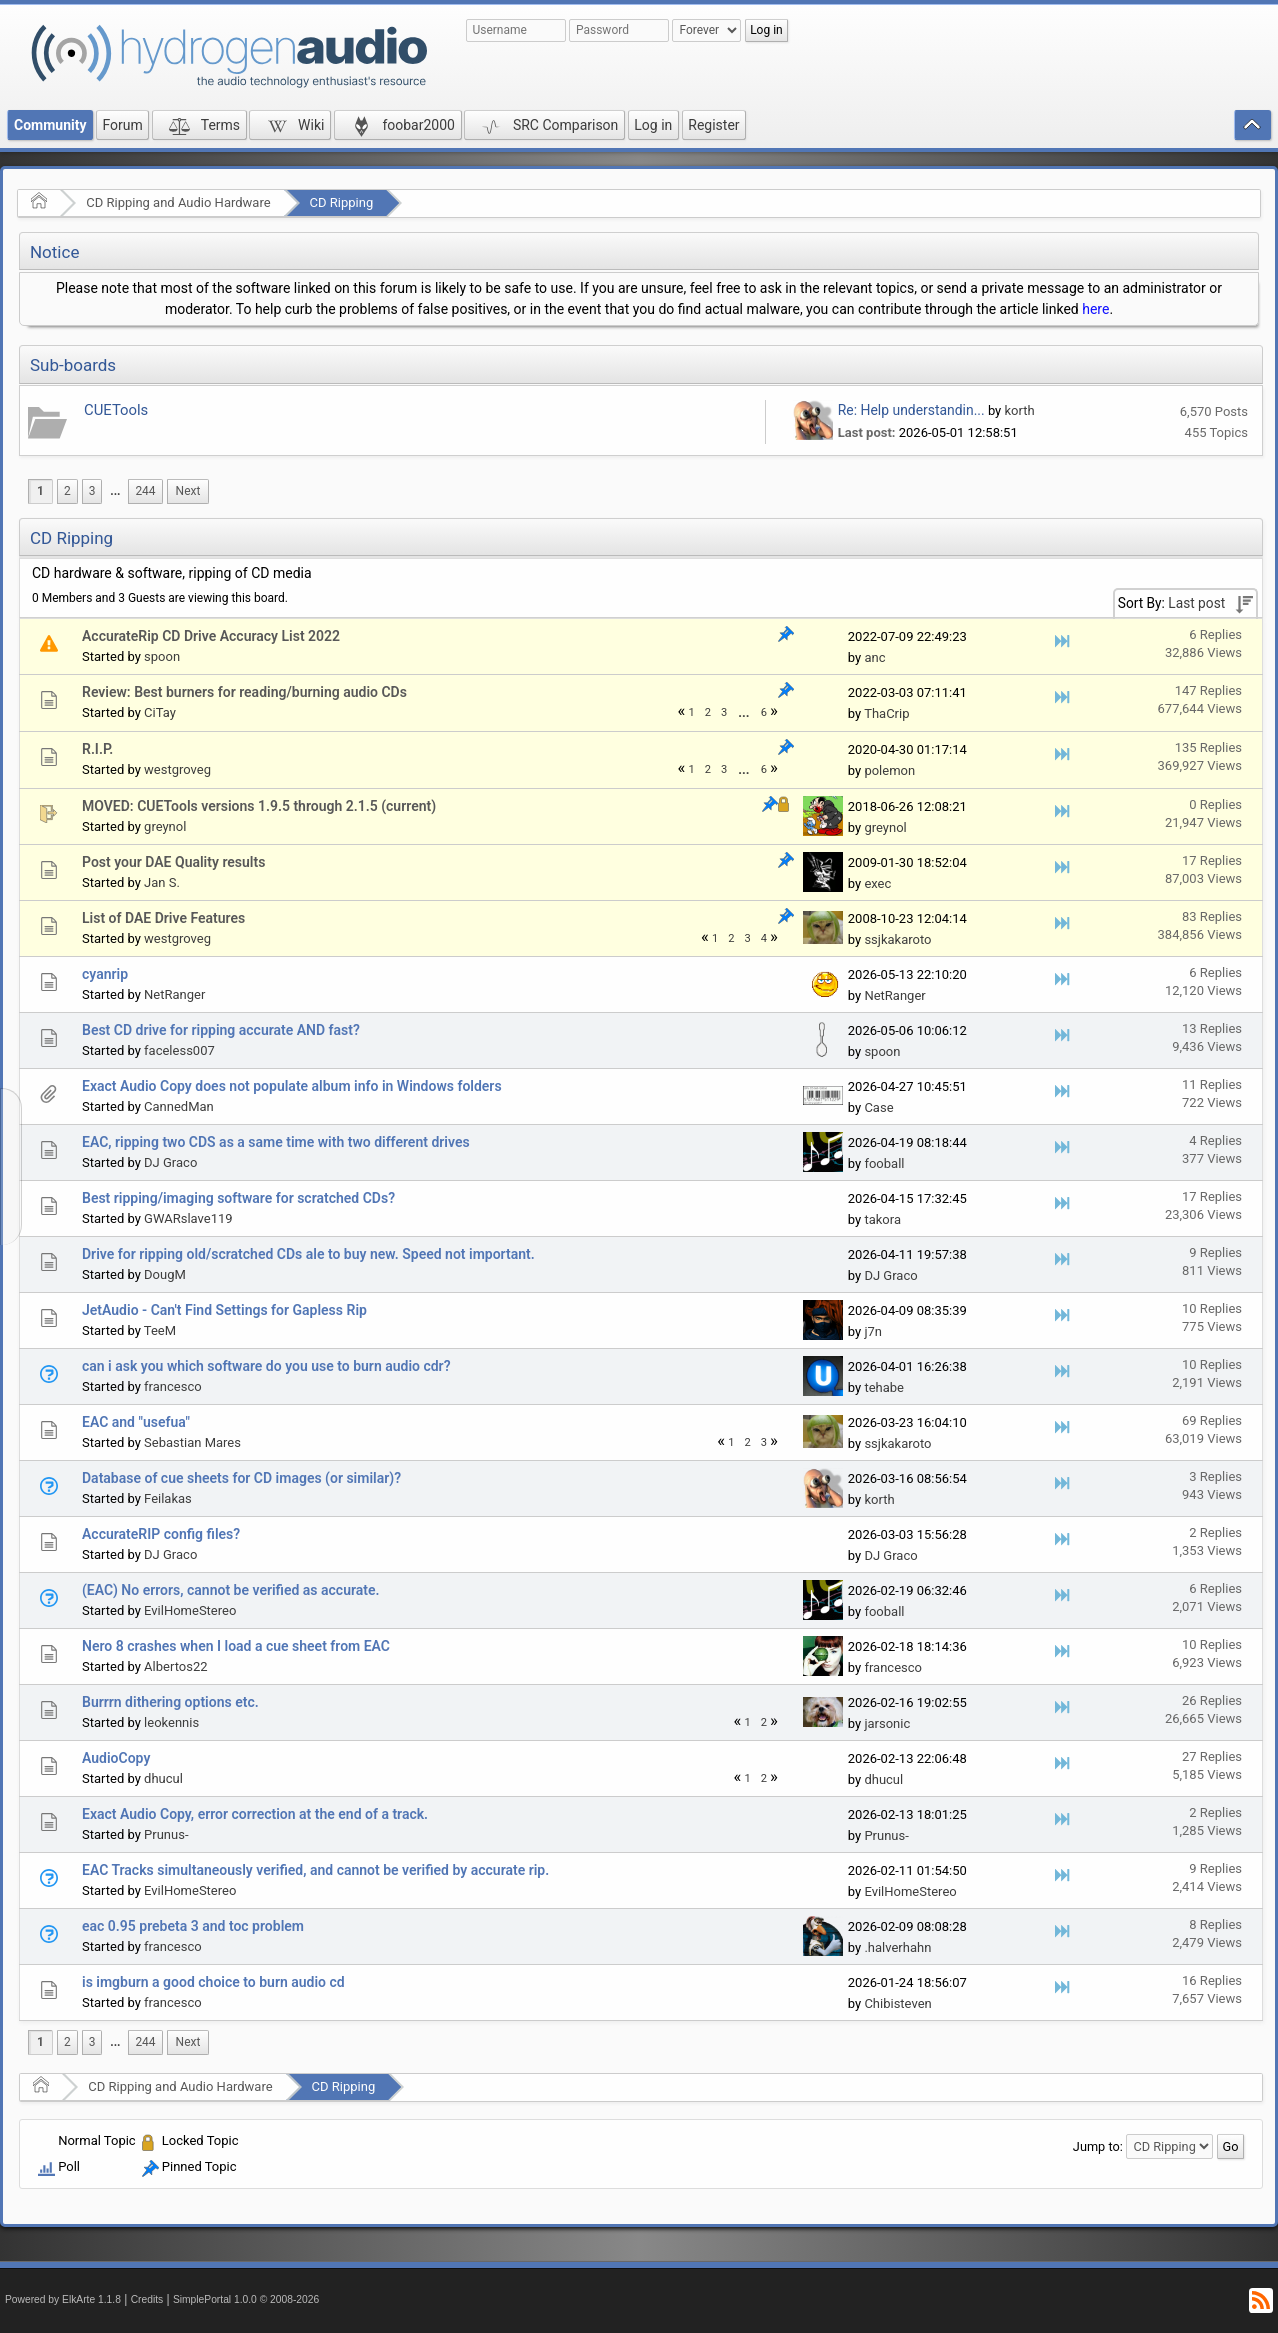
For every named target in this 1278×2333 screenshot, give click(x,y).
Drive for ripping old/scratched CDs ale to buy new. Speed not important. (308, 1254)
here (1095, 309)
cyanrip (105, 974)
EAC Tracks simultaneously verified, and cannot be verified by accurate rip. (315, 1870)
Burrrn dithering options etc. (170, 1702)
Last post (1196, 603)
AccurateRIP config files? (161, 1534)
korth (1020, 410)
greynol (165, 826)
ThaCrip (886, 713)
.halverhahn (897, 1947)
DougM (165, 1274)
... (115, 491)
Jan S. (162, 882)
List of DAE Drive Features (163, 918)
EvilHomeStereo (190, 1610)
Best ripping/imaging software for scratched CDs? (238, 1198)
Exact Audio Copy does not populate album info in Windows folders (292, 1086)
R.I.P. (97, 749)
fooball (884, 1163)
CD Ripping (342, 202)
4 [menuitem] (764, 938)
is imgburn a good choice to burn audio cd (213, 1982)
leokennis (171, 1722)
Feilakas (168, 1498)
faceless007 (179, 1050)
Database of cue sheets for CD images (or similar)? (241, 1478)
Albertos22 (175, 1666)
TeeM (160, 1330)
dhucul (163, 1778)
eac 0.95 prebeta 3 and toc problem (193, 1926)
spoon (162, 656)
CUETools (116, 410)
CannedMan (179, 1106)
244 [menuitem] (145, 491)
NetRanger (174, 994)
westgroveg (177, 769)
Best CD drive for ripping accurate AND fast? (221, 1030)
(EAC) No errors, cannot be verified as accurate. (231, 1590)
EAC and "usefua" (136, 1422)
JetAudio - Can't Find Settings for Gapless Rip (224, 1310)
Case (878, 1107)
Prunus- (166, 1834)
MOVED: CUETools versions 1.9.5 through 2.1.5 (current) (259, 806)
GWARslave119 (188, 1218)
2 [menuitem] (67, 491)
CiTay (160, 712)
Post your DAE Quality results (173, 862)
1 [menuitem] (40, 491)
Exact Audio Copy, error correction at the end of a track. (255, 1814)
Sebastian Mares (192, 1442)
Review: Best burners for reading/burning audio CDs (244, 692)
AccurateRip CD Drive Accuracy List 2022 (211, 636)
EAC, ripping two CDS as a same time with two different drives (276, 1142)
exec (877, 883)
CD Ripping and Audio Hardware (178, 202)
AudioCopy (116, 1758)
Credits (147, 2299)
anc (874, 657)
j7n (873, 1331)
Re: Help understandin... (911, 410)
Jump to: (1098, 2146)
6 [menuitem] (764, 712)
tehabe (884, 1387)
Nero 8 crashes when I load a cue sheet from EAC (236, 1646)
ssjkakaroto (897, 939)
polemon (889, 770)
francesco (173, 1386)
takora (882, 1219)
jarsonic (887, 1723)
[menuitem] (115, 491)
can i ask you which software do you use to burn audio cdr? (266, 1366)
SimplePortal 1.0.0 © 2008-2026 (246, 2299)
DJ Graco (170, 1162)
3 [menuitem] (92, 491)
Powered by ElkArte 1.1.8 (63, 2299)
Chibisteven (897, 2003)
